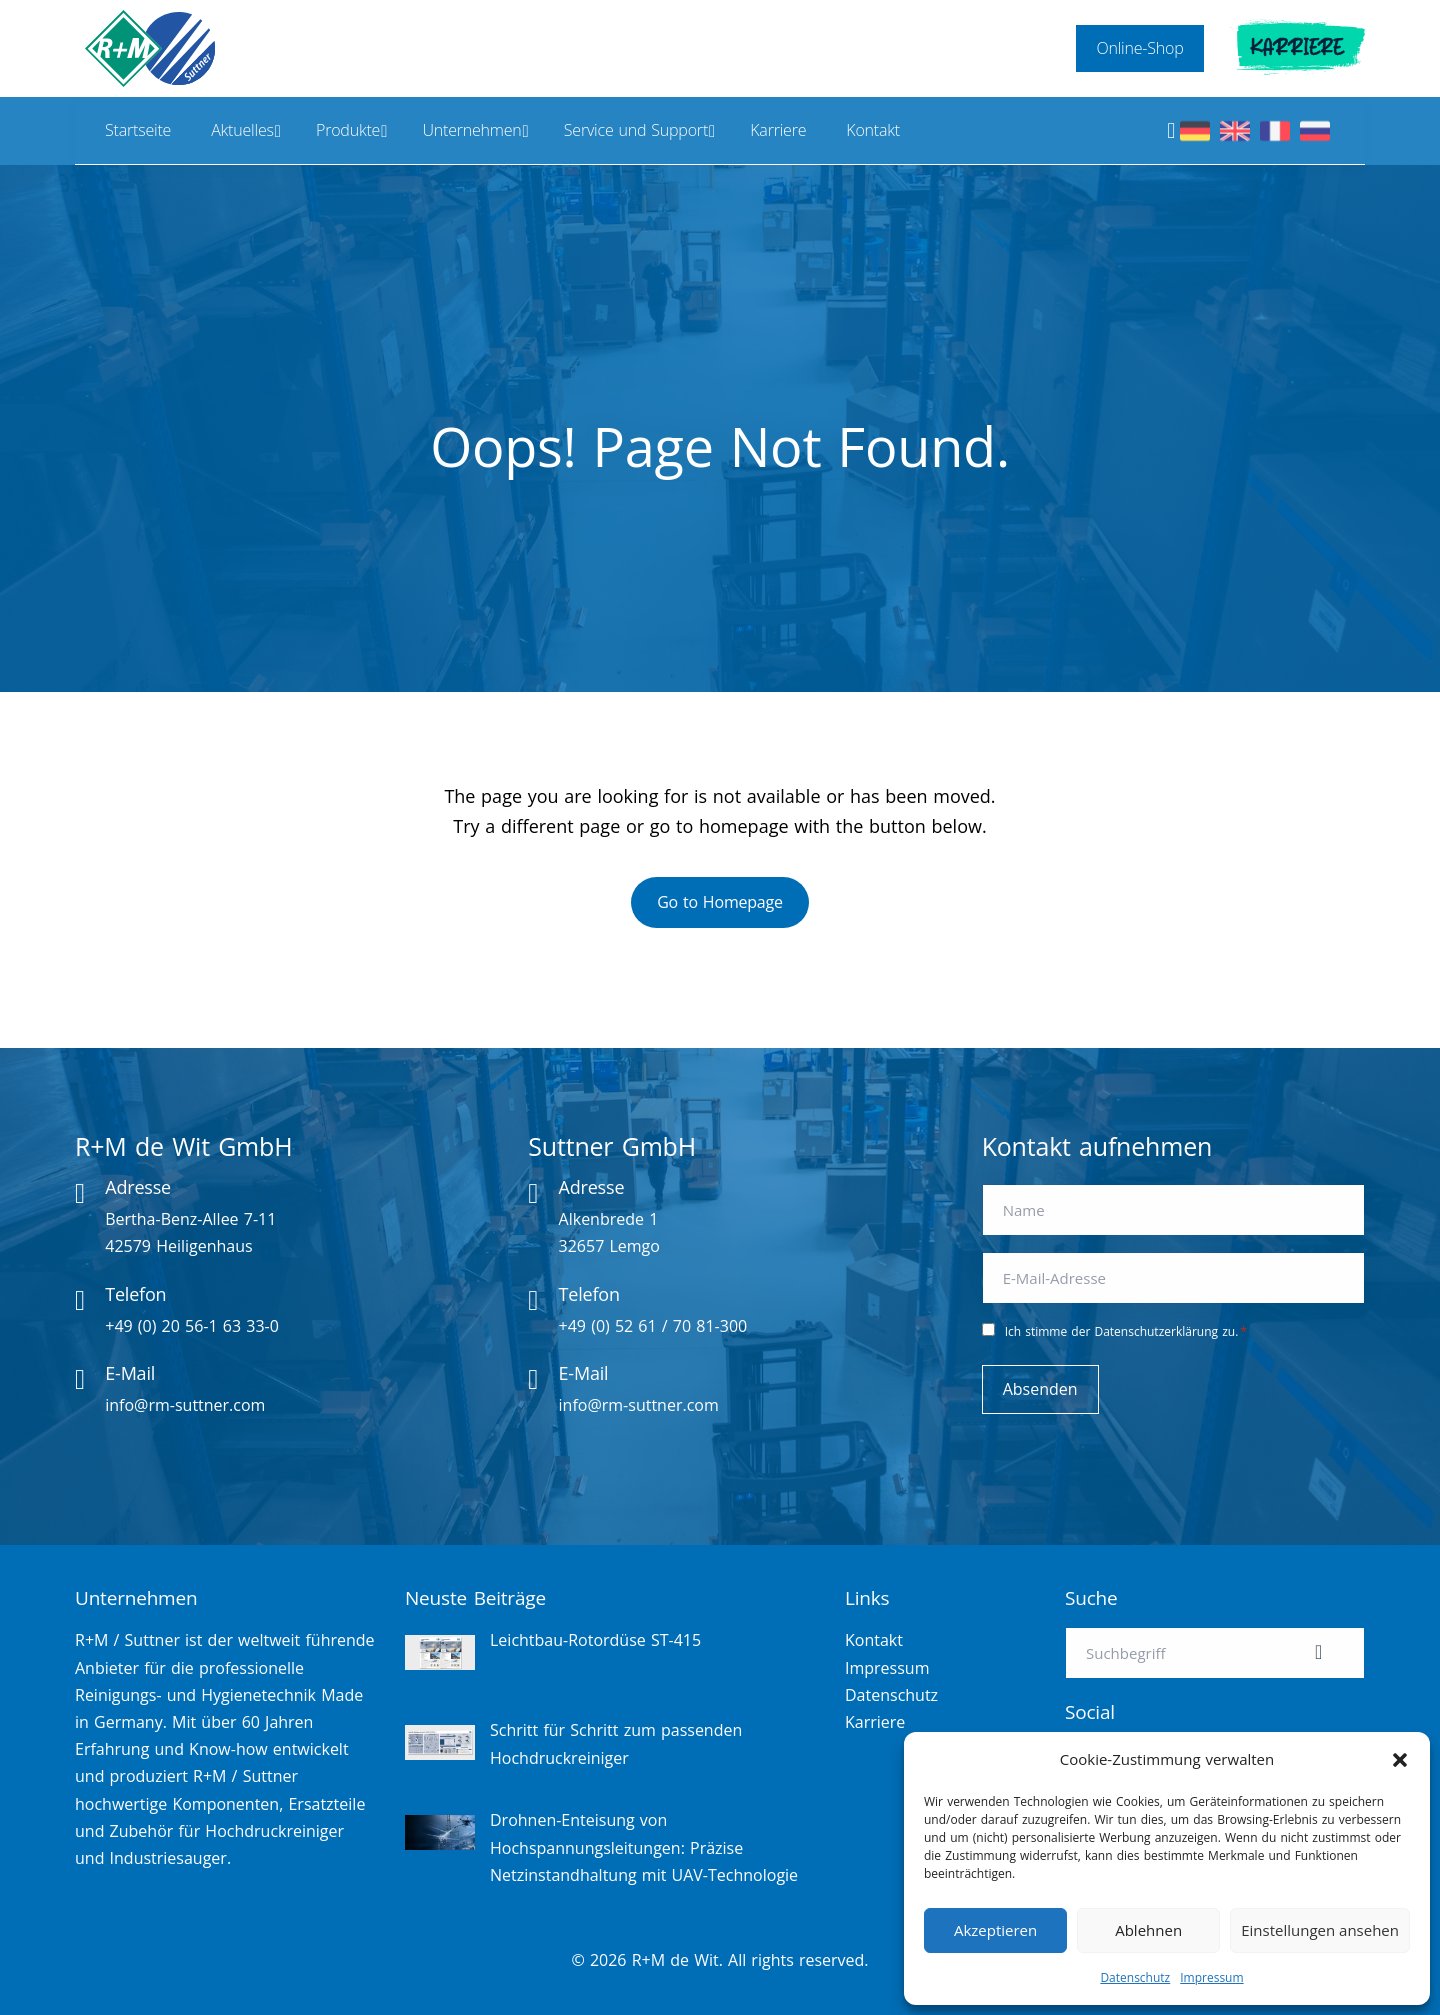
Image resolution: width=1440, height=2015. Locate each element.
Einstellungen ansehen (1320, 1930)
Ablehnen (1148, 1930)
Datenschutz (1135, 1977)
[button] (1400, 1760)
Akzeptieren (995, 1930)
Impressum (1211, 1977)
